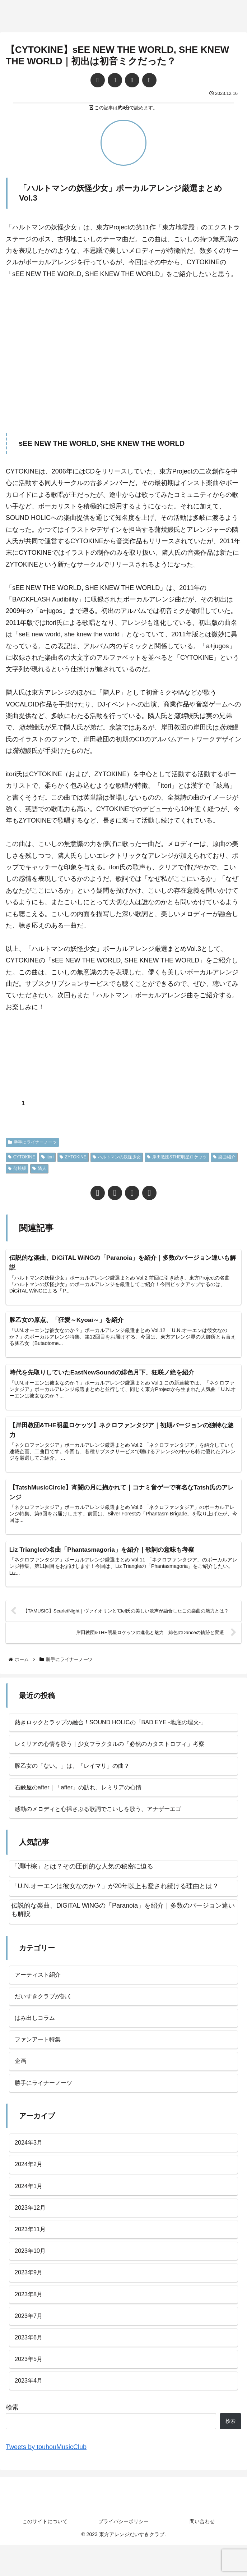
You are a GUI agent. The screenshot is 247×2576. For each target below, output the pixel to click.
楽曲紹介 (224, 1156)
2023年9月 (30, 2297)
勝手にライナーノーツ (32, 1142)
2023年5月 (30, 2388)
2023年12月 (32, 2229)
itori (47, 1156)
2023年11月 (32, 2252)
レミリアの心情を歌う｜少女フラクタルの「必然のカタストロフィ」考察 (121, 1750)
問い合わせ (202, 2553)
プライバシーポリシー (123, 2553)
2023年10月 (32, 2274)
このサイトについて (44, 2553)
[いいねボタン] (11, 1103)
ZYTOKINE (73, 1156)
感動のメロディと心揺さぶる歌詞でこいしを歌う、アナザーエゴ (108, 1819)
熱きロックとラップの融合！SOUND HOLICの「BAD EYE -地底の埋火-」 (122, 1727)
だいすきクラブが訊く (47, 2008)
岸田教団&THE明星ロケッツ (177, 1156)
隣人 (39, 1168)
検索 (12, 2438)
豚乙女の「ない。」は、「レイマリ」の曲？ (79, 1773)
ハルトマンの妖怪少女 (117, 1156)
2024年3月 (30, 2160)
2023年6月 (30, 2366)
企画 (21, 2077)
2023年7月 (30, 2343)
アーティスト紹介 (40, 1986)
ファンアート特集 (40, 2054)
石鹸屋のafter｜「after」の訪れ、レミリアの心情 (86, 1796)
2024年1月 (30, 2206)
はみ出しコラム (37, 2031)
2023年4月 (30, 2411)
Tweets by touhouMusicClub (46, 2478)
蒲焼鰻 (17, 1168)
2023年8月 (30, 2320)
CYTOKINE (21, 1156)
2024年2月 (30, 2183)
